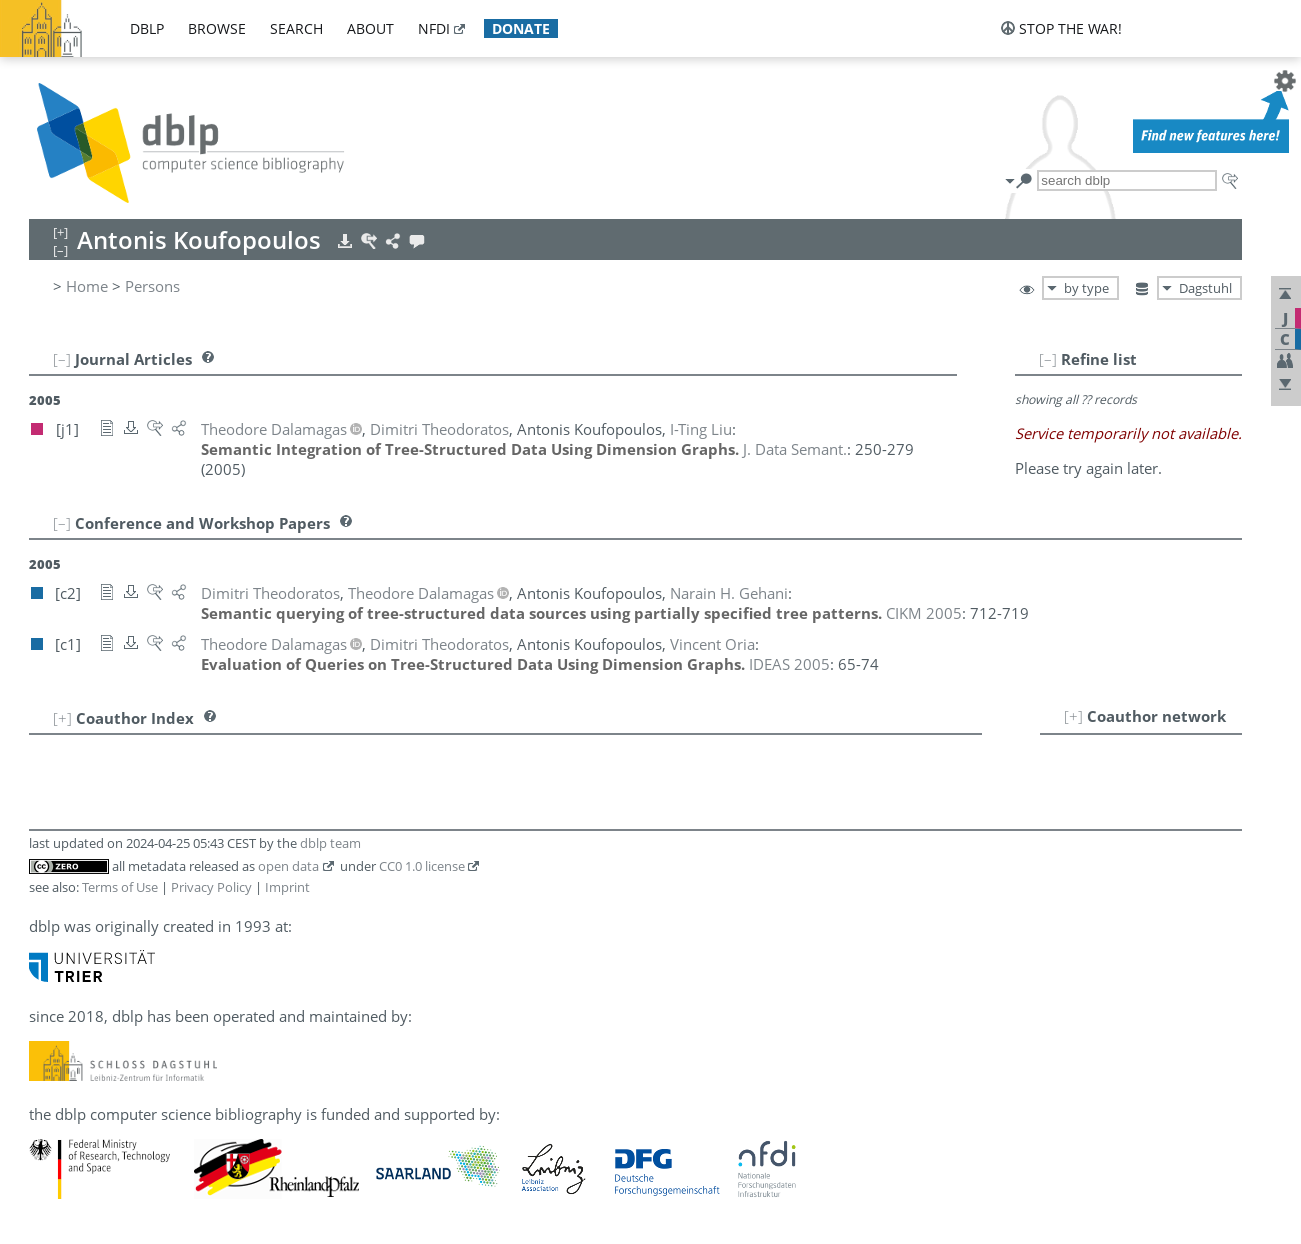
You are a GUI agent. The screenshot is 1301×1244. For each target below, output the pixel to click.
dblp (147, 28)
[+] (1073, 716)
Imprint (287, 887)
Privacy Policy (211, 887)
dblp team (330, 843)
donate (521, 28)
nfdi (434, 28)
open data (288, 866)
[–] (1048, 359)
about (370, 28)
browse (217, 28)
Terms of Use (120, 887)
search (296, 28)
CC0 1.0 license (422, 866)
